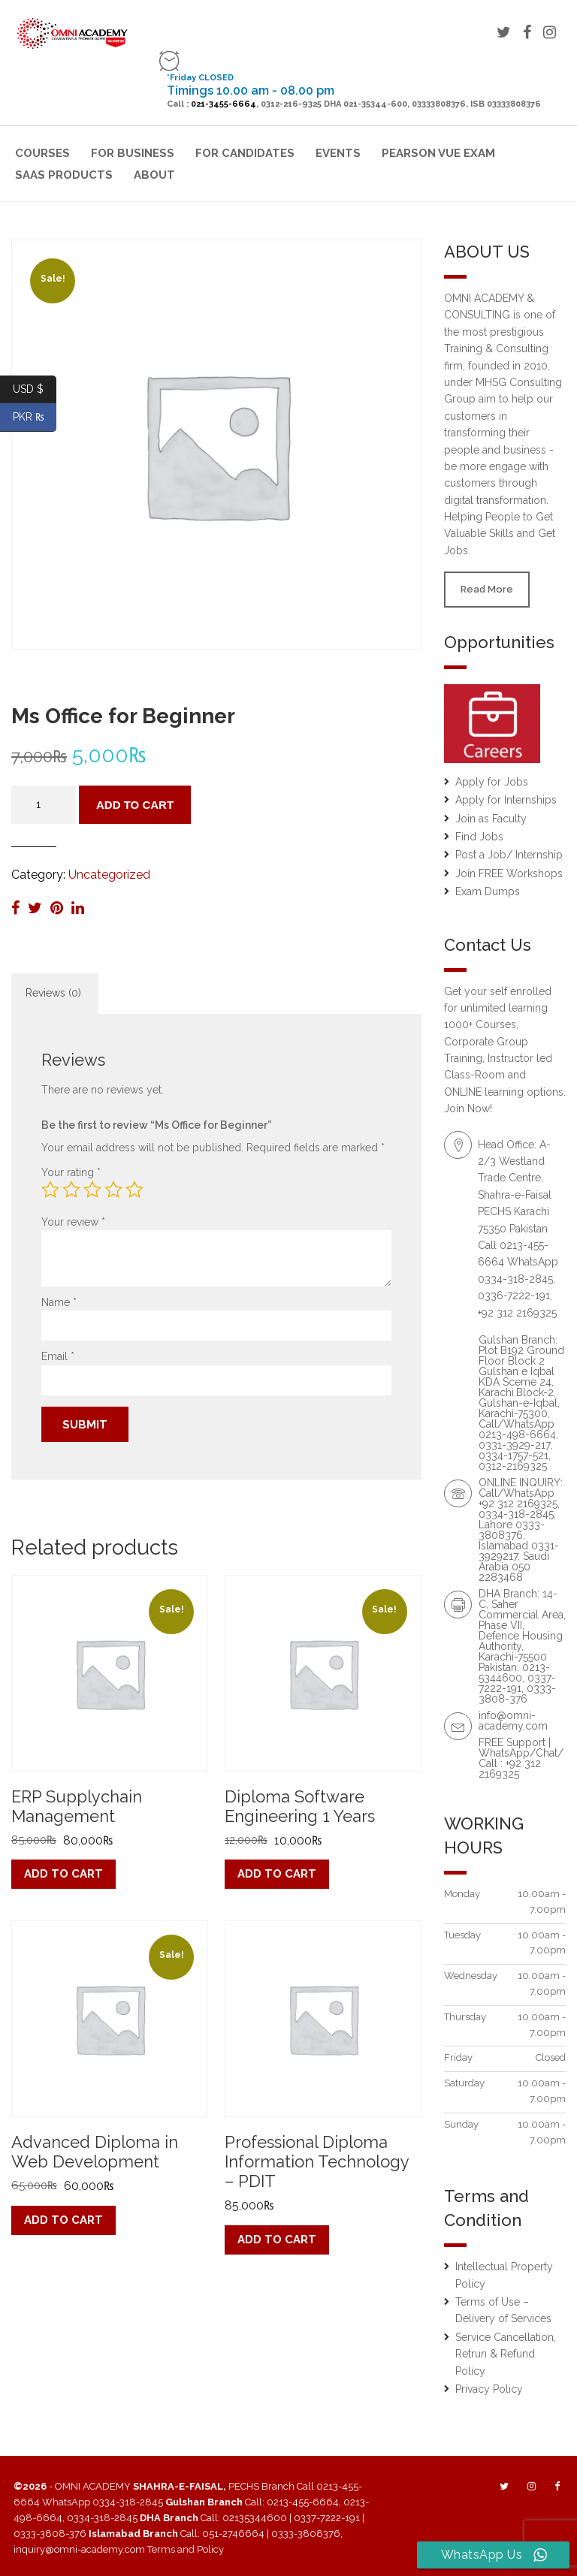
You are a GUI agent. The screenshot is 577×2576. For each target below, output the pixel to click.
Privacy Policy (489, 2389)
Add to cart (135, 804)
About (154, 175)
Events (338, 153)
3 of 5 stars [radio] (92, 1190)
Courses (42, 153)
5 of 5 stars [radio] (134, 1190)
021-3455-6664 (223, 104)
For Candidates (245, 153)
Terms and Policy (185, 2549)
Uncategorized (109, 874)
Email (57, 1356)
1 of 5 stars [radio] (50, 1190)
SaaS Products (64, 175)
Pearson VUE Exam (438, 153)
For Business (132, 153)
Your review (73, 1222)
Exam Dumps (487, 891)
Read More (487, 589)
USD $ (34, 389)
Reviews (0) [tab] (53, 993)
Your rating (71, 1172)
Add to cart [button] (63, 1874)
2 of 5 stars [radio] (71, 1190)
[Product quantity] (43, 805)
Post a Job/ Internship (509, 855)
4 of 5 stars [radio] (113, 1190)
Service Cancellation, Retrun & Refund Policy (505, 2354)
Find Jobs (479, 837)
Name (59, 1302)
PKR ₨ (35, 417)
